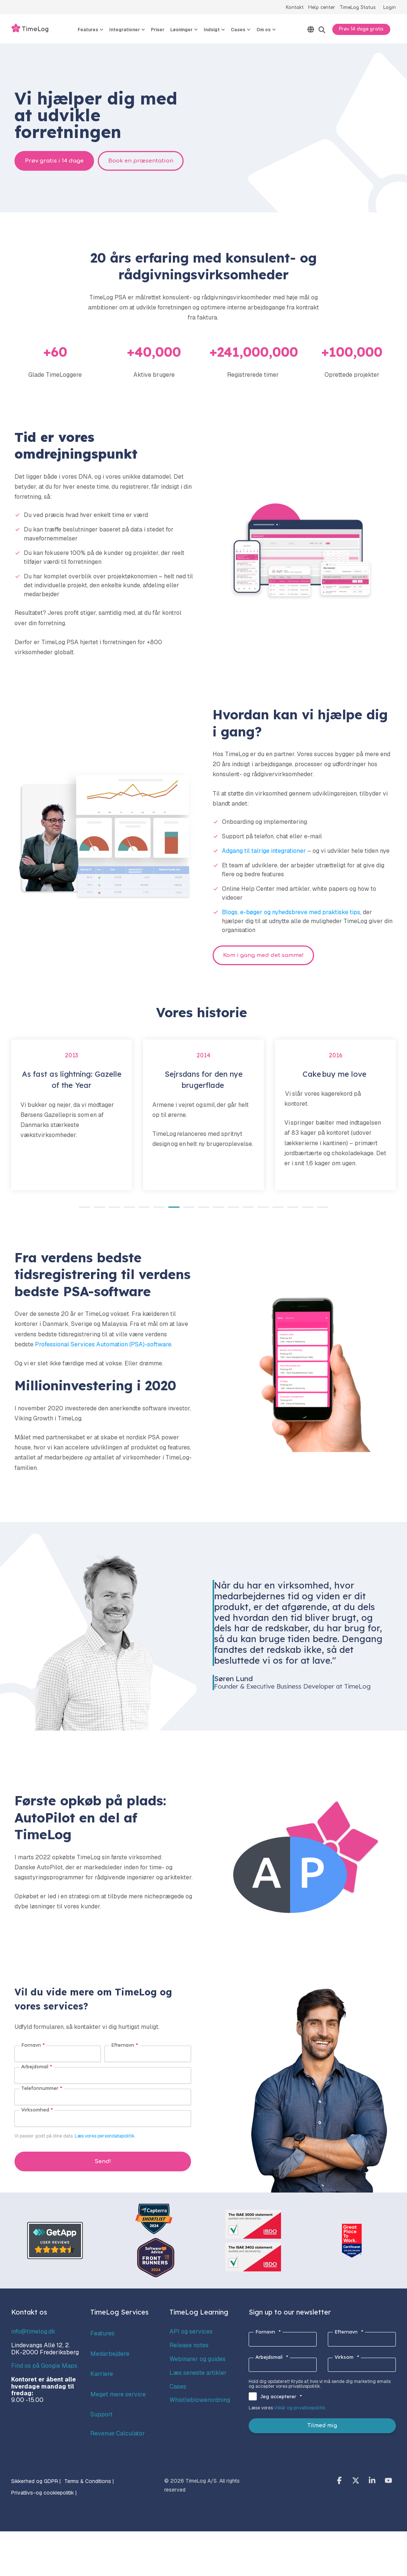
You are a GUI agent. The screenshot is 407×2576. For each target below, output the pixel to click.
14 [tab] (276, 1210)
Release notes (189, 2345)
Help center (321, 7)
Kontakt (295, 7)
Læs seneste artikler (198, 2373)
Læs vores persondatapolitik (105, 2136)
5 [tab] (142, 1210)
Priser (157, 30)
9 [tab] (202, 1210)
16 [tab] (306, 1210)
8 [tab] (187, 1210)
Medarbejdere (109, 2354)
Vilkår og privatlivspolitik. (300, 2408)
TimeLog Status (358, 7)
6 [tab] (157, 1210)
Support (101, 2414)
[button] (340, 2481)
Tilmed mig (322, 2425)
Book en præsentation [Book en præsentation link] (140, 161)
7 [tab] (172, 1210)
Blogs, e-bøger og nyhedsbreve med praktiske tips (291, 912)
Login (389, 7)
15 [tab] (291, 1210)
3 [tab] (112, 1210)
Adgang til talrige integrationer (264, 851)
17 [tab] (320, 1210)
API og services (191, 2331)
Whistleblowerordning (199, 2400)
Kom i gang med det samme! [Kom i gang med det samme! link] (263, 955)
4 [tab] (127, 1210)
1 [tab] (83, 1210)
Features (102, 2333)
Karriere (101, 2374)
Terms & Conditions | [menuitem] (89, 2481)
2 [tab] (97, 1210)
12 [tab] (246, 1210)
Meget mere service (118, 2394)
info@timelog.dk (33, 2331)
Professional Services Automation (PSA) (90, 1344)
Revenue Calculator (117, 2433)
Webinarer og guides (197, 2359)
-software (158, 1344)
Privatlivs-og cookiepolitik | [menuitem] (44, 2492)
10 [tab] (216, 1210)
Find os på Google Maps (44, 2366)
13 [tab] (261, 1210)
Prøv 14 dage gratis (361, 29)
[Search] (322, 30)
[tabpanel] (71, 1115)
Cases (177, 2386)
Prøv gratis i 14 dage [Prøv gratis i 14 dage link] (54, 161)
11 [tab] (231, 1210)
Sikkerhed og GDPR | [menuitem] (36, 2481)
